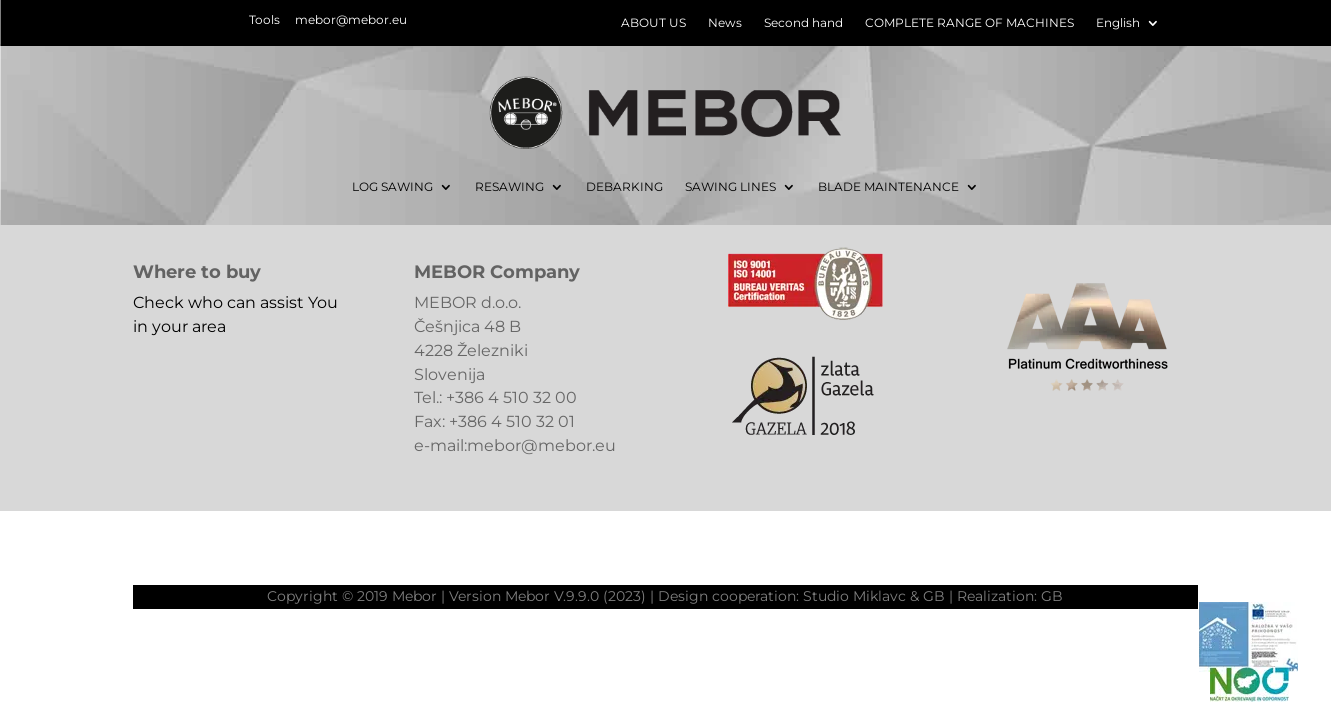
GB (934, 596)
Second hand (803, 23)
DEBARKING (624, 186)
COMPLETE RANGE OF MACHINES (969, 23)
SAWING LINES (730, 186)
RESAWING (509, 186)
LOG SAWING (392, 186)
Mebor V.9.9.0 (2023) (575, 596)
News (725, 23)
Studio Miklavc (854, 596)
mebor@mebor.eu (351, 19)
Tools (264, 19)
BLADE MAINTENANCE (888, 186)
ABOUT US (653, 23)
